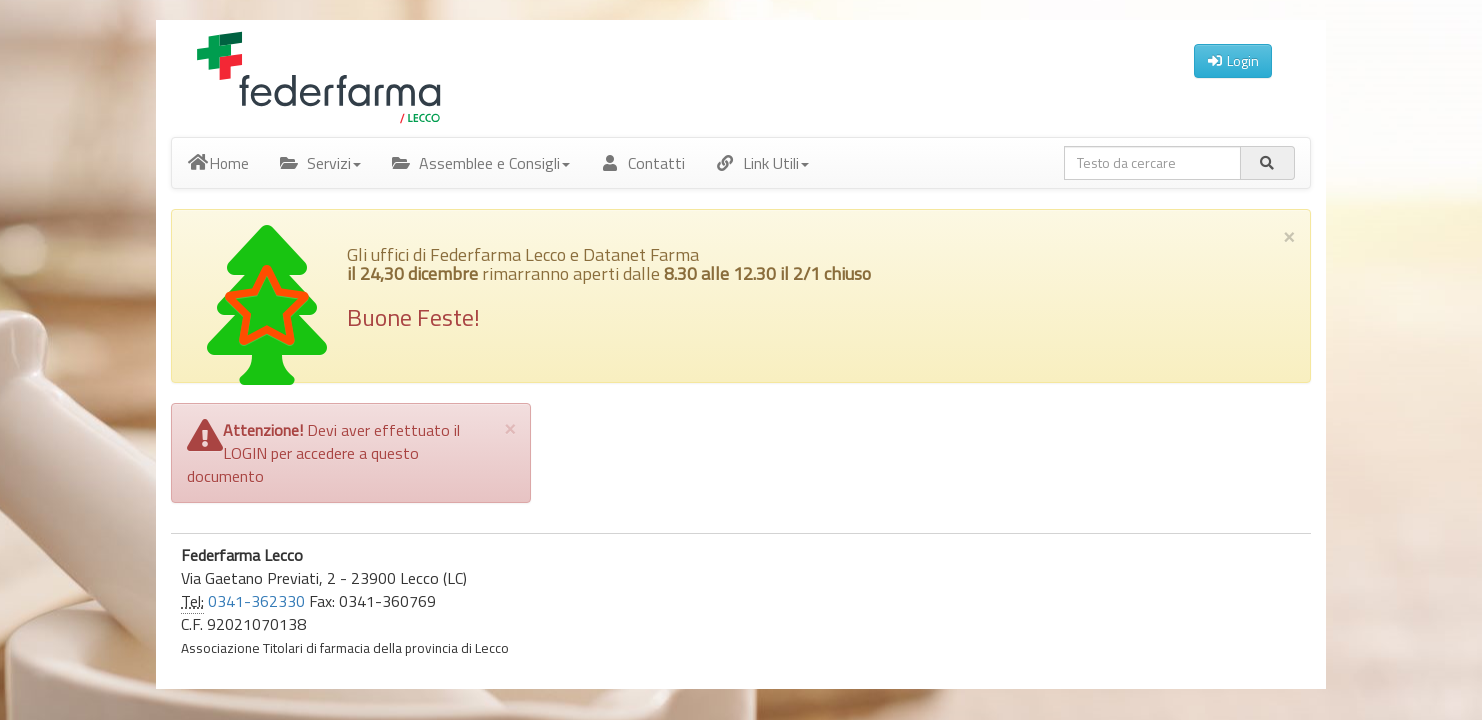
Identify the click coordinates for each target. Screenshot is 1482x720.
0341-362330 (256, 601)
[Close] (510, 427)
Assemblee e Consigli (480, 163)
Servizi (320, 163)
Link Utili (762, 163)
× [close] (1289, 235)
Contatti (642, 163)
